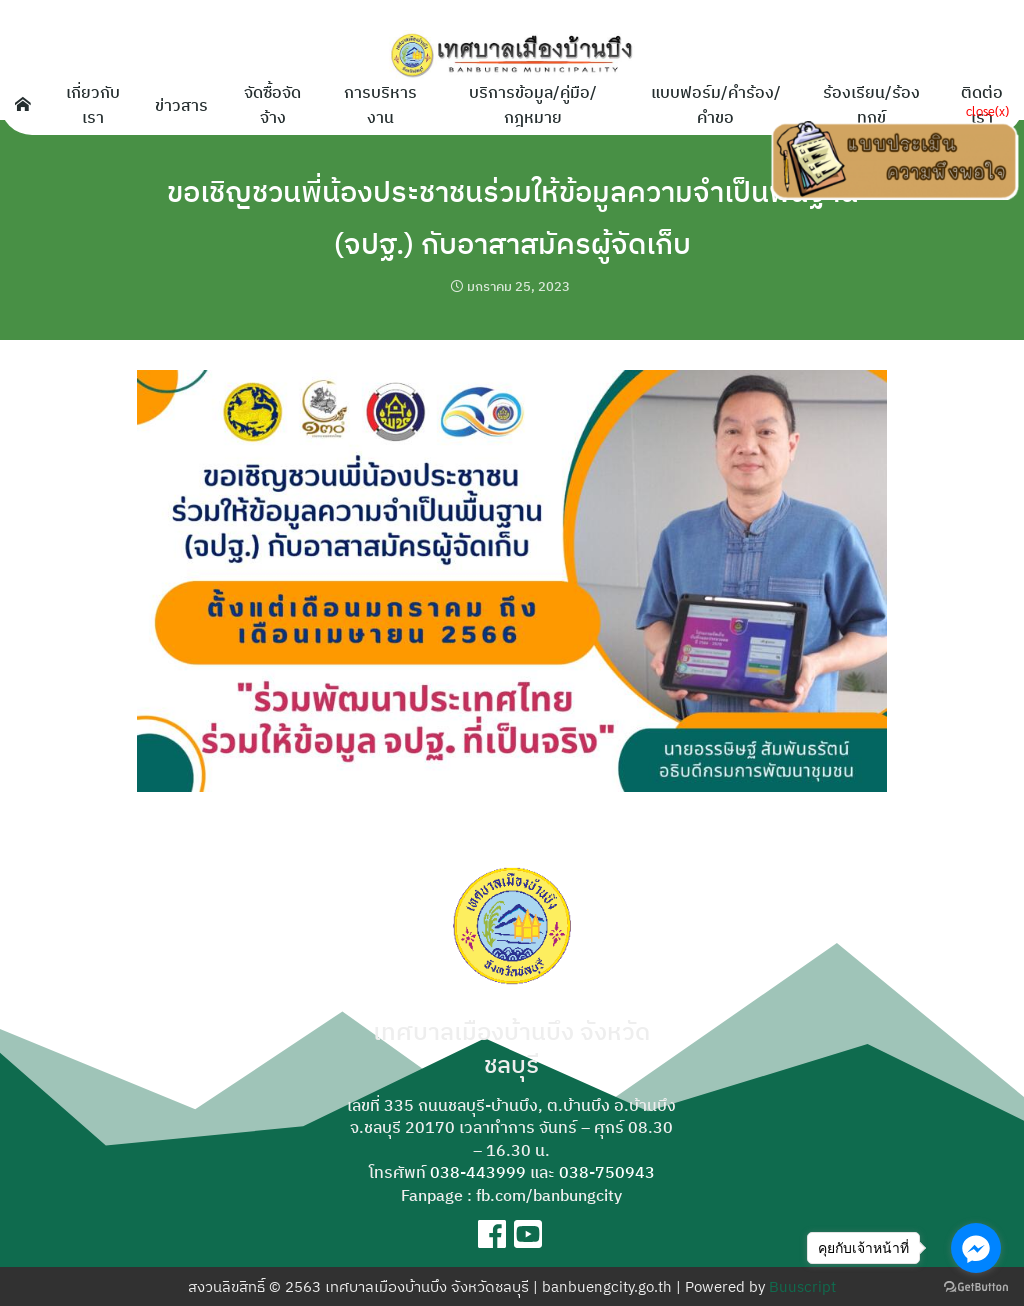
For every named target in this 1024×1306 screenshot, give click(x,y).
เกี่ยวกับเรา (93, 104)
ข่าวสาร (181, 104)
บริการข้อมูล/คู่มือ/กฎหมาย (533, 104)
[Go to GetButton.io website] (976, 1286)
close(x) (987, 110)
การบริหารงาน (380, 104)
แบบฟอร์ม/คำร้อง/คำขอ (716, 104)
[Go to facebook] (976, 1248)
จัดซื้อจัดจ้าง (272, 104)
